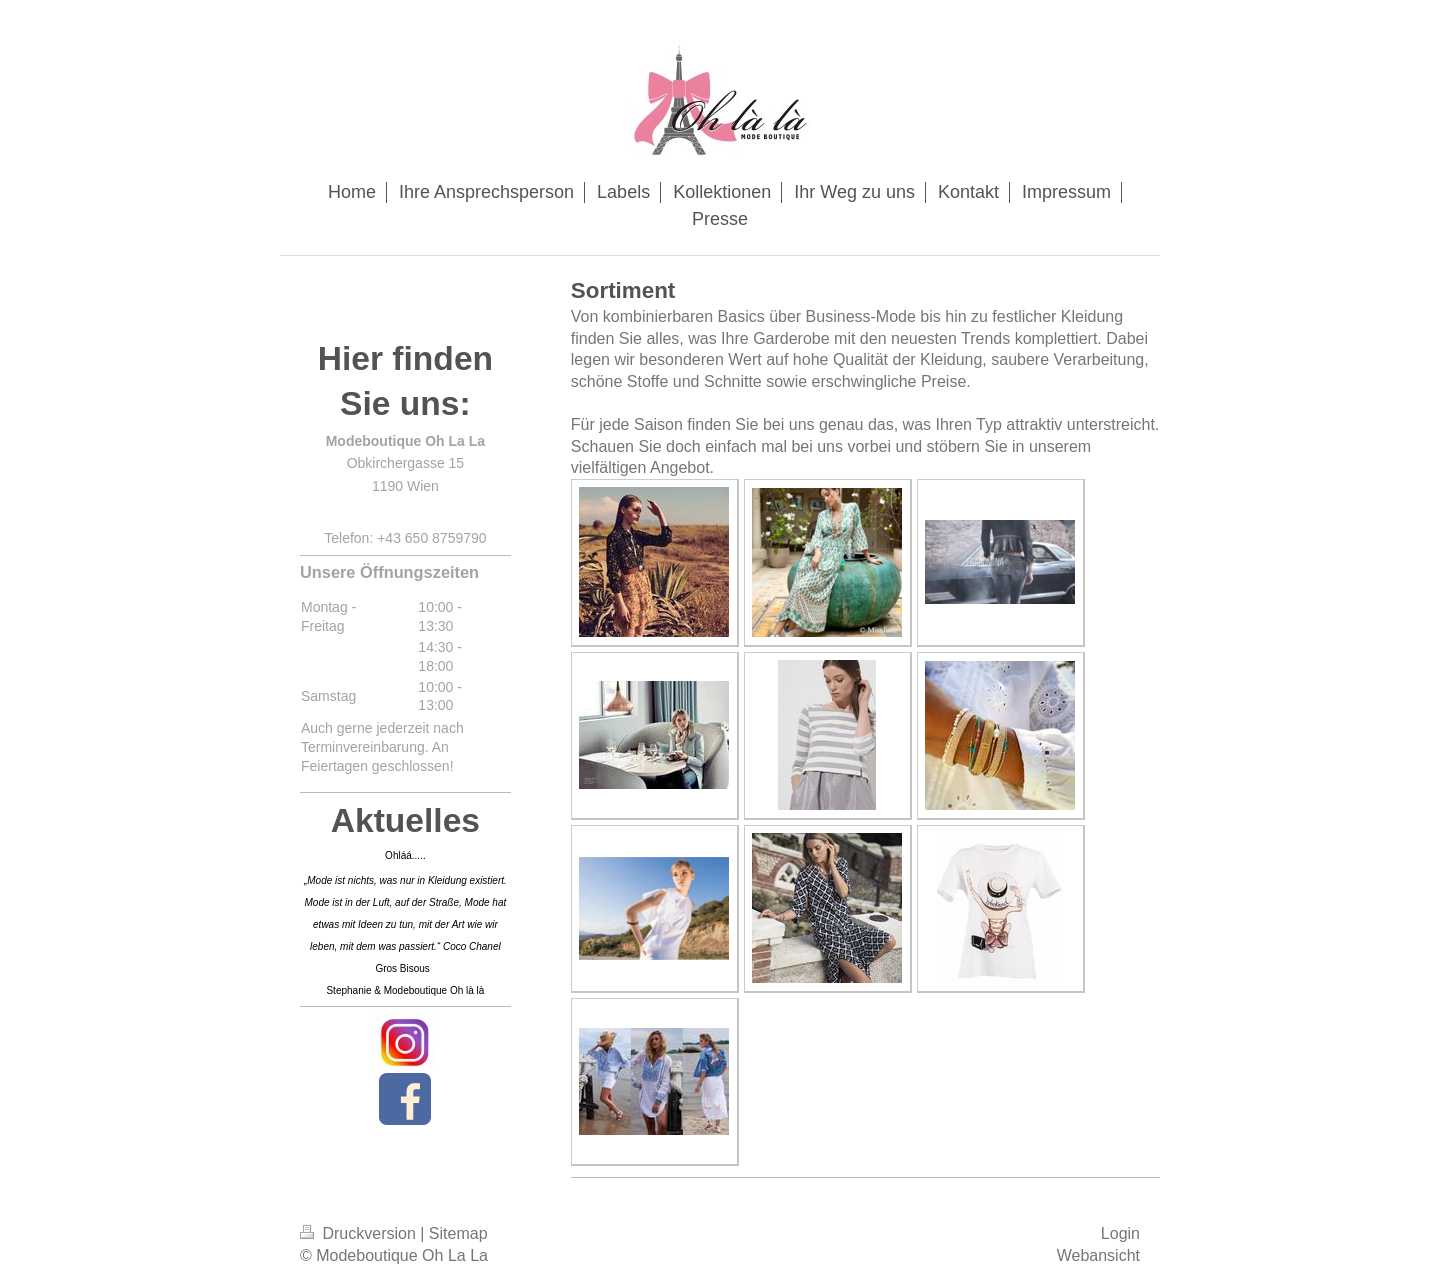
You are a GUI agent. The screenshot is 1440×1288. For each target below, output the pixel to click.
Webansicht (1098, 1255)
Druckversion (360, 1233)
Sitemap (458, 1233)
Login (1120, 1233)
